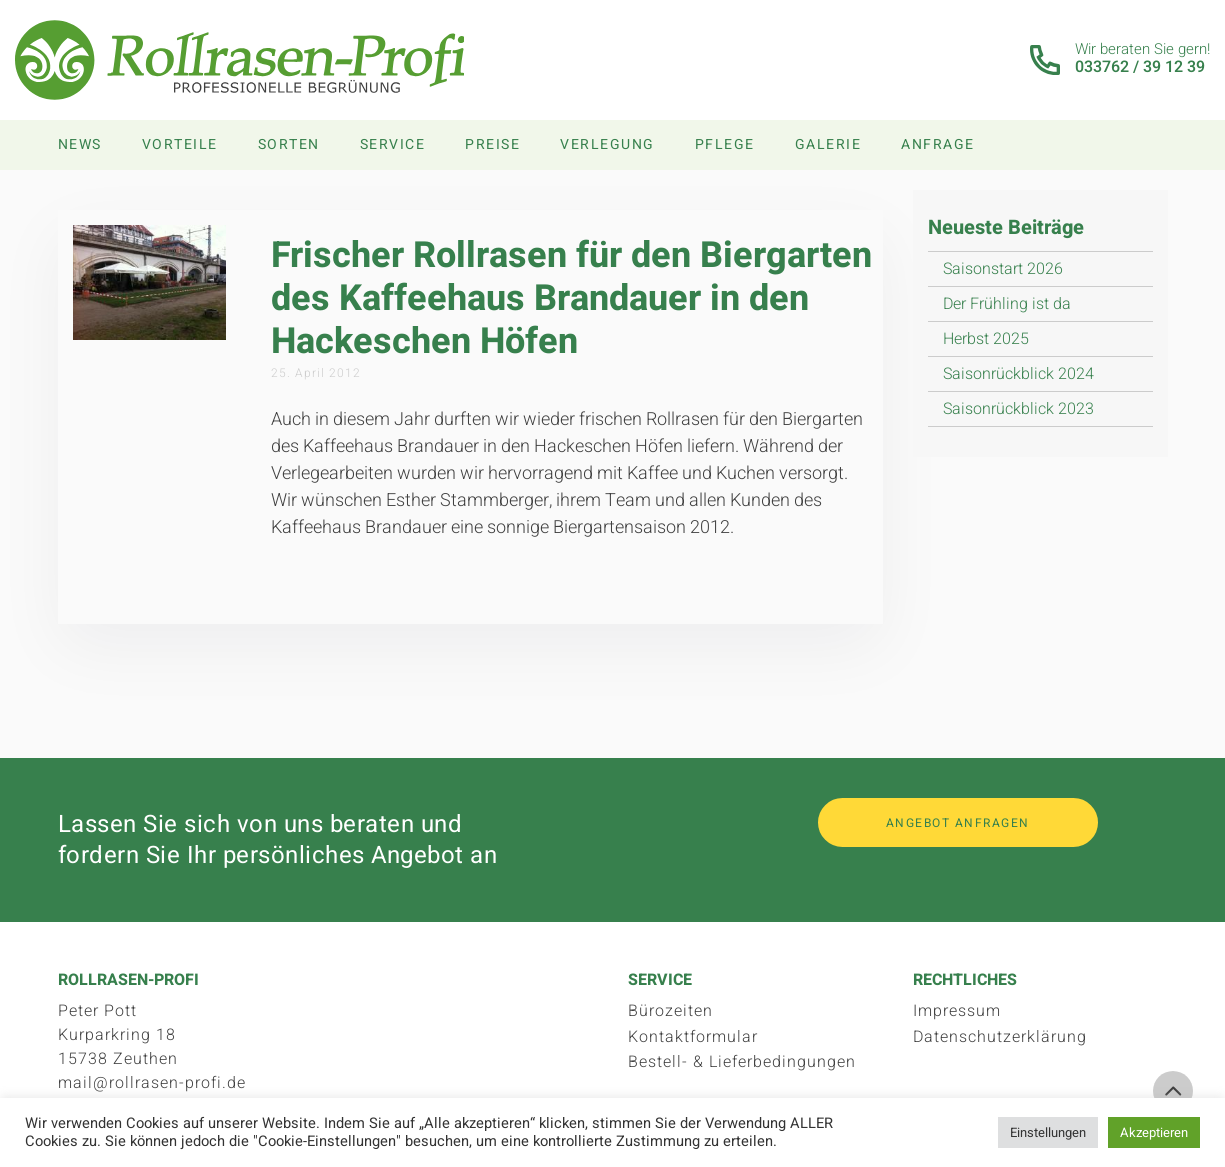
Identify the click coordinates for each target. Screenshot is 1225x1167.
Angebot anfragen (958, 823)
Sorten (289, 144)
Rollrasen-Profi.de (240, 60)
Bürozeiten (670, 1011)
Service (393, 144)
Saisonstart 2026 (1003, 269)
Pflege (725, 144)
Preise (492, 144)
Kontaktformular (693, 1037)
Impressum (957, 1011)
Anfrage (938, 144)
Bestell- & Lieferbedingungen (742, 1062)
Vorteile (180, 144)
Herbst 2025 (986, 339)
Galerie (828, 144)
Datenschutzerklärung (1000, 1037)
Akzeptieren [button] (1154, 1132)
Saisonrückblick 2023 (1018, 409)
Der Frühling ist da (1007, 304)
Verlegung (607, 144)
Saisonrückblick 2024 (1018, 374)
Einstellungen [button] (1048, 1132)
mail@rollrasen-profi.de (152, 1083)
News (80, 144)
